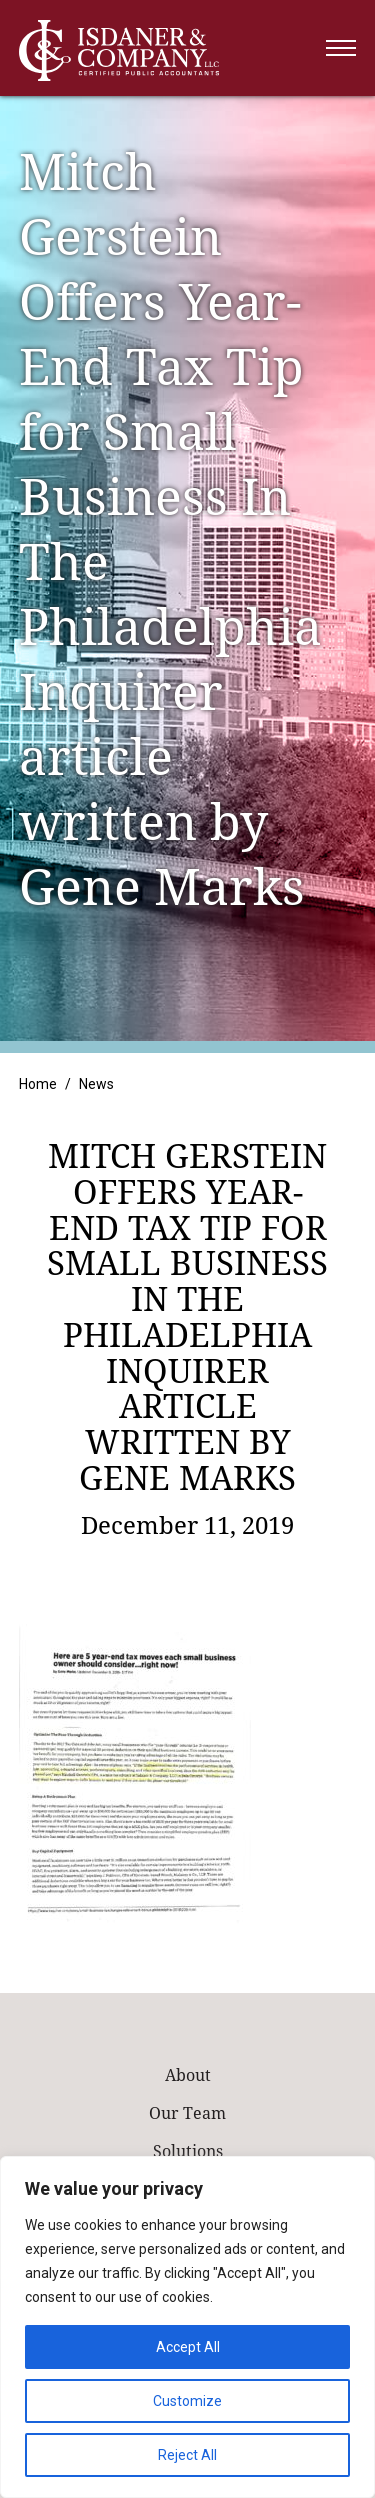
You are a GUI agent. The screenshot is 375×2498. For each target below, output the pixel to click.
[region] (187, 2327)
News (96, 1084)
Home (38, 1084)
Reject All (187, 2455)
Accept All (188, 2347)
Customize (187, 2401)
